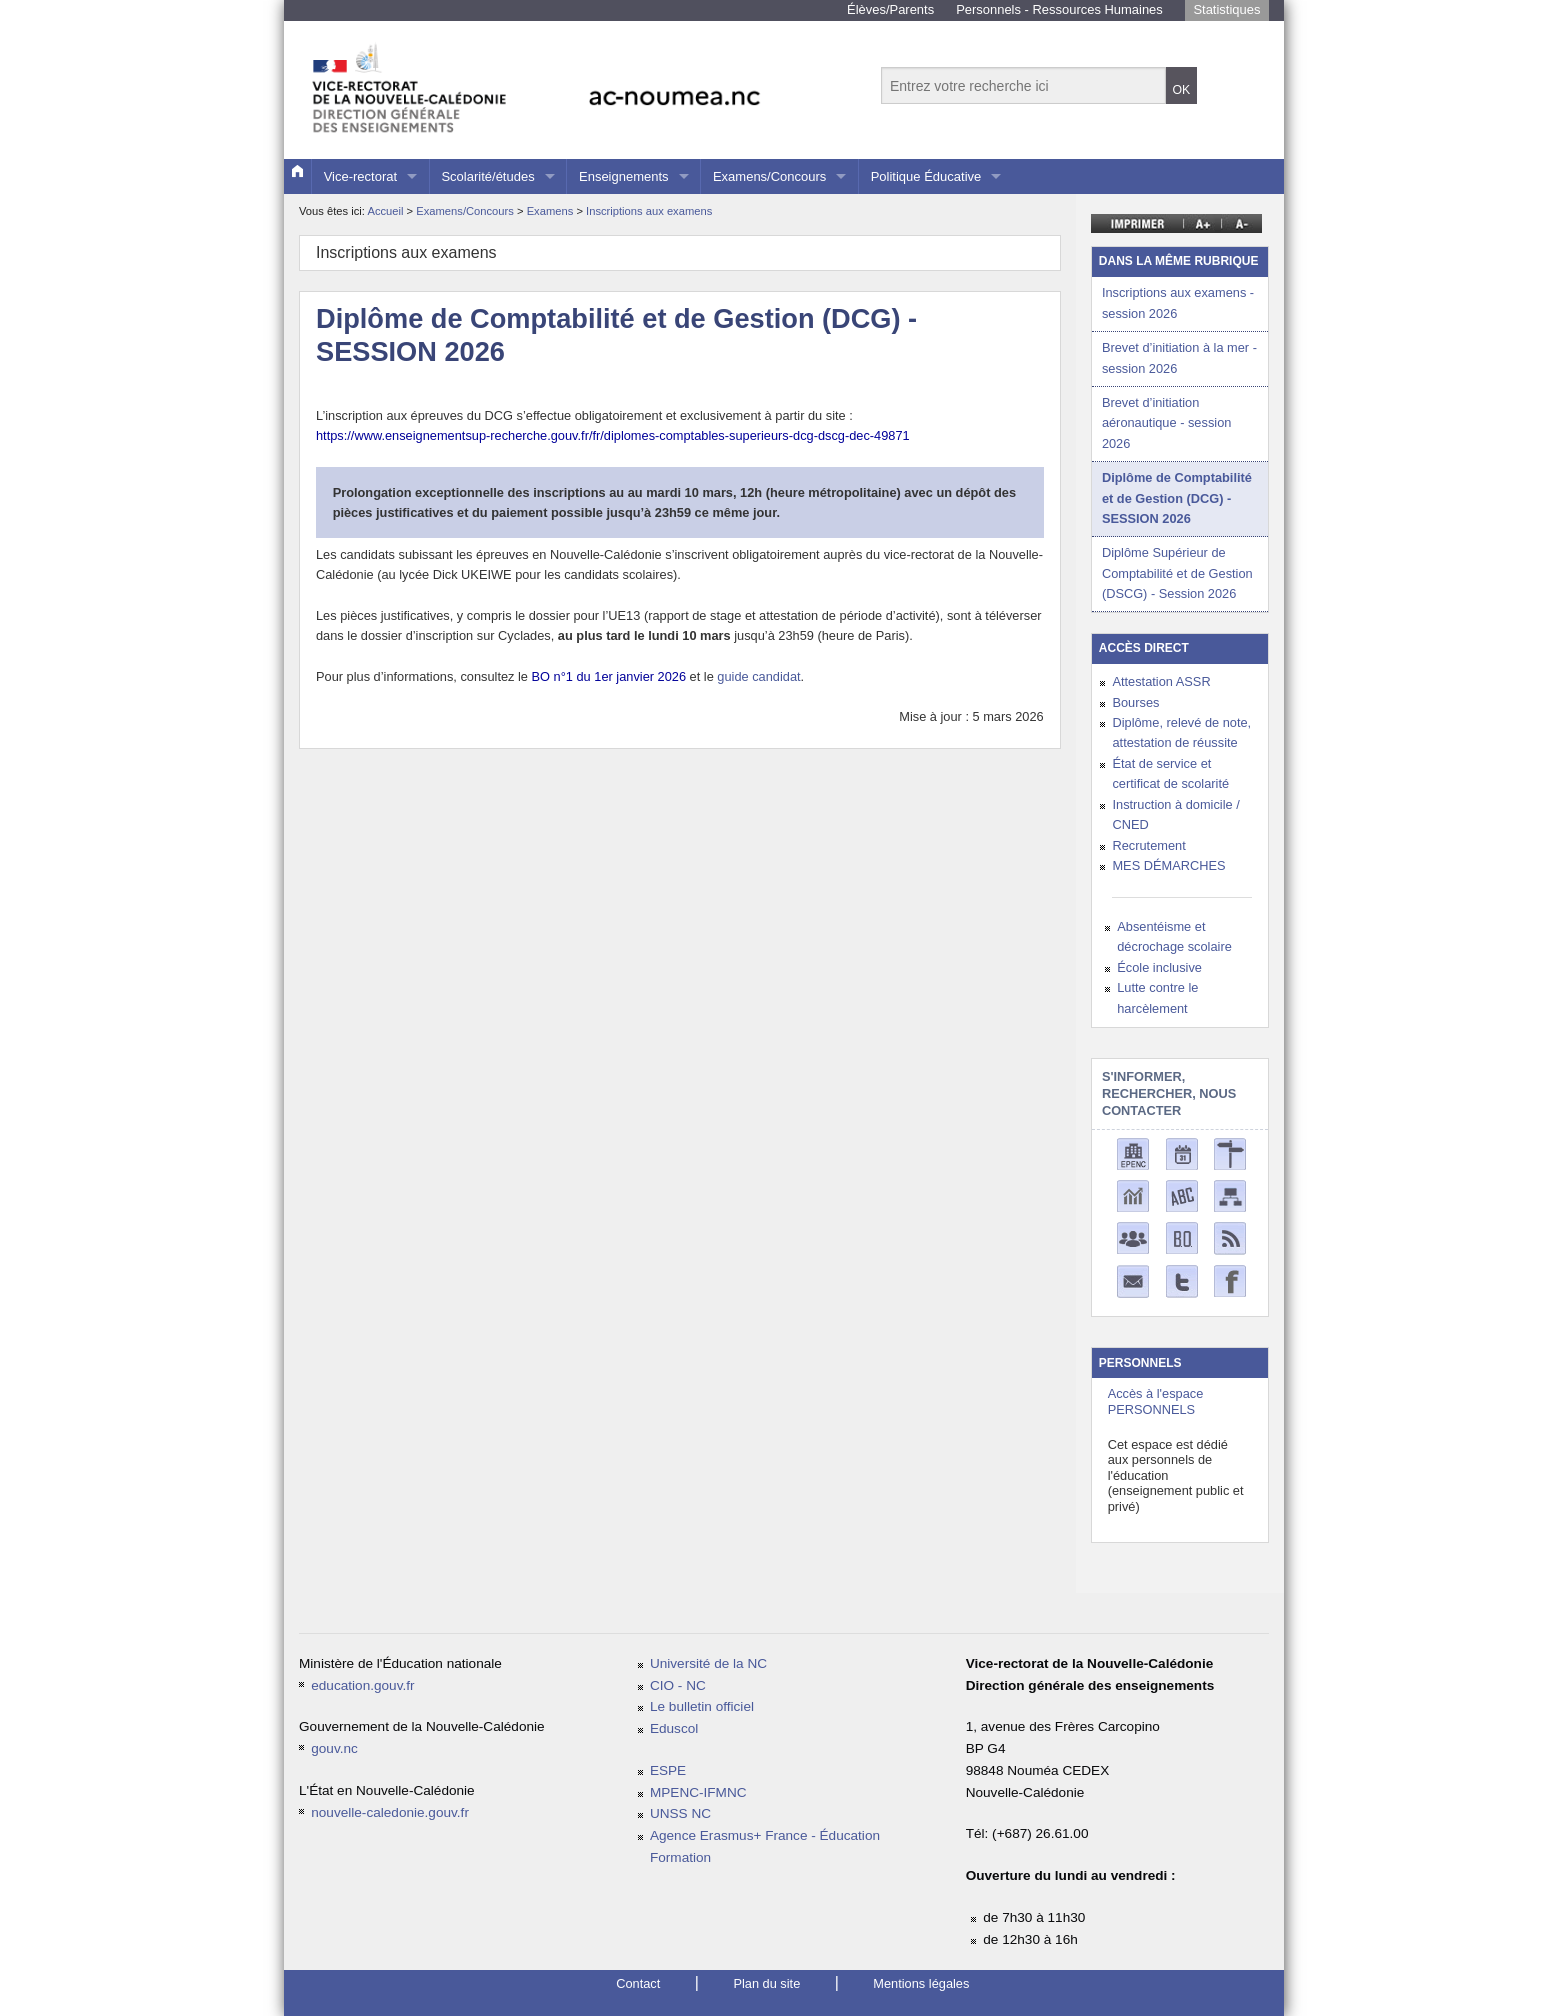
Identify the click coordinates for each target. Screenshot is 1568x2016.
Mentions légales (921, 1983)
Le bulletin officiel (702, 1706)
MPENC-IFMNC (698, 1792)
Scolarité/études (487, 176)
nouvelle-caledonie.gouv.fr (390, 1812)
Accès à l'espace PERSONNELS (1156, 1401)
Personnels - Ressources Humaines (1059, 9)
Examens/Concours (769, 176)
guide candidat (758, 676)
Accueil (385, 211)
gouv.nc (334, 1748)
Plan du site (766, 1983)
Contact (638, 1983)
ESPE (668, 1770)
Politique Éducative (926, 176)
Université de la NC (708, 1663)
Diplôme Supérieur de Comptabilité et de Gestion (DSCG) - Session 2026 (1177, 573)
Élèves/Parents (890, 9)
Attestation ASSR (1161, 681)
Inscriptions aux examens (649, 211)
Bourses (1135, 702)
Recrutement (1148, 845)
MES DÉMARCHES (1168, 865)
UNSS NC (680, 1813)
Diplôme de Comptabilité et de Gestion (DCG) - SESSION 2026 (1177, 498)
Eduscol (674, 1728)
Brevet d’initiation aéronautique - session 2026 (1166, 423)
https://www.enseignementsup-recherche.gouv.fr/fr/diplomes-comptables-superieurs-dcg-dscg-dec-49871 (613, 435)
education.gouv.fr (362, 1685)
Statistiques (1226, 9)
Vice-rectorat (360, 176)
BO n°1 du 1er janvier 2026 (609, 676)
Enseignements (624, 176)
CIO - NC (678, 1685)
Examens (552, 211)
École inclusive (1159, 967)
